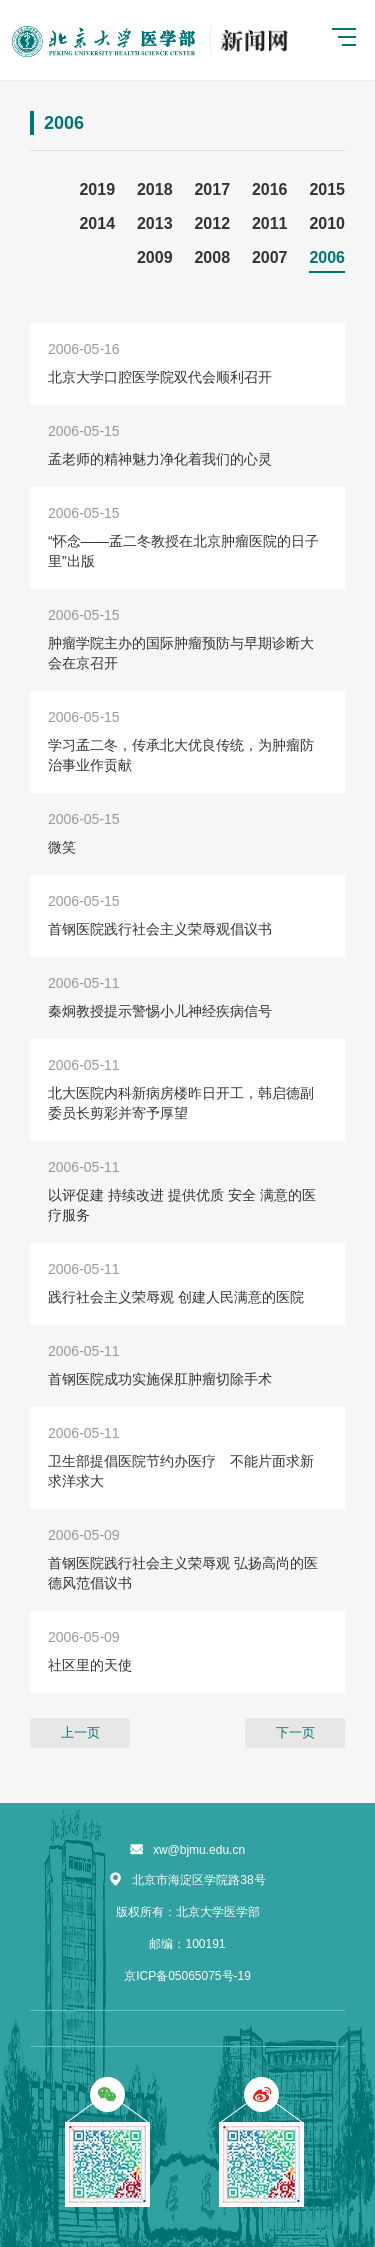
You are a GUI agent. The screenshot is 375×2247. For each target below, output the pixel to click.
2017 (212, 189)
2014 (97, 223)
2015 (327, 189)
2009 (155, 257)
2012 (212, 223)
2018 (155, 189)
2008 (212, 257)
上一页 (80, 1732)
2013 (155, 223)
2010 (327, 223)
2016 (270, 189)
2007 (270, 257)
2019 (97, 189)
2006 (327, 257)
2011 (270, 223)
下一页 (295, 1732)
